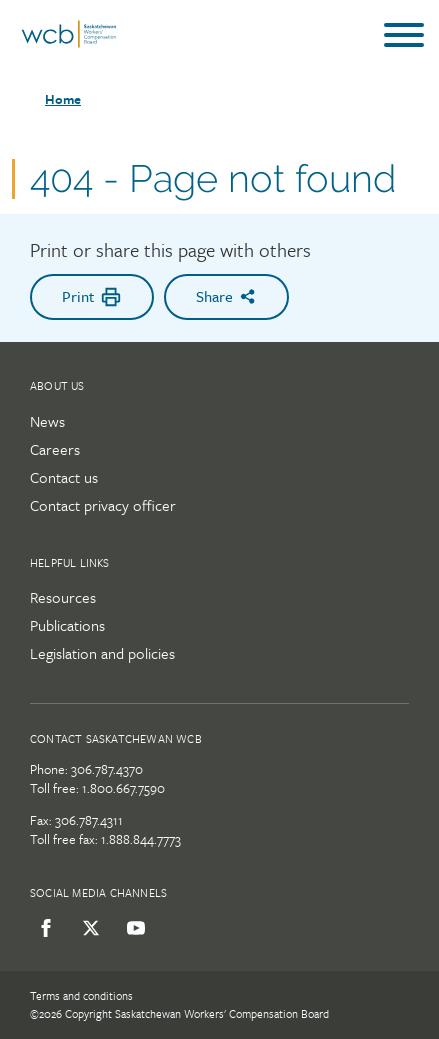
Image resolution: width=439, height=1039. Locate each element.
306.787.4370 (107, 769)
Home (63, 99)
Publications (67, 625)
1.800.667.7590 (123, 788)
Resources (63, 597)
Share (226, 296)
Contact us (64, 477)
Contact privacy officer (103, 505)
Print (92, 296)
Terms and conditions (81, 995)
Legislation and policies (102, 653)
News (47, 421)
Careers (55, 449)
